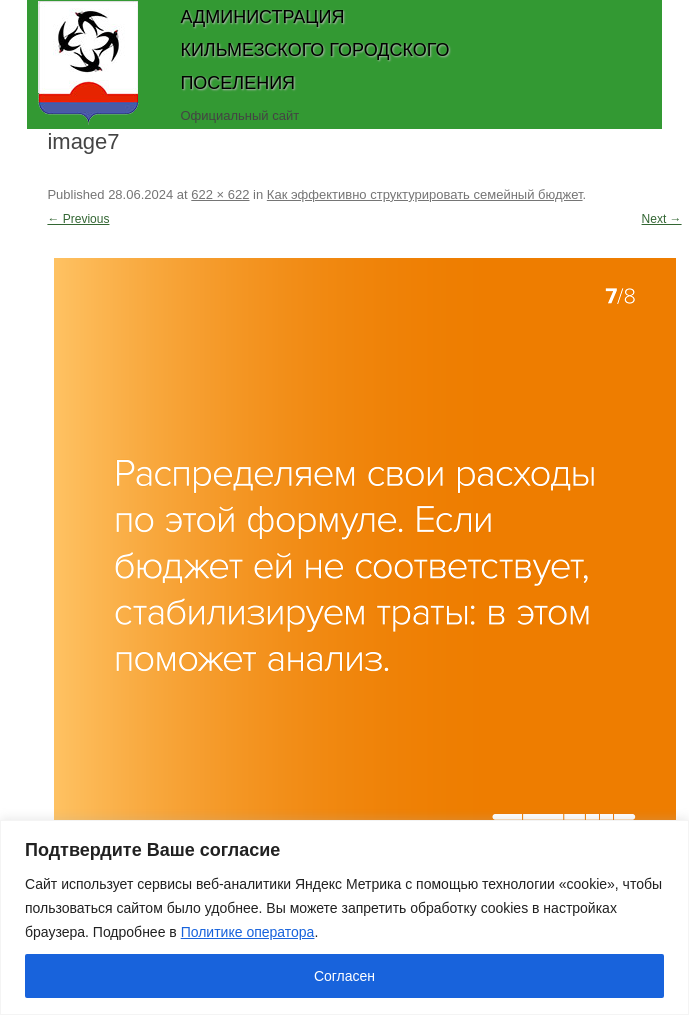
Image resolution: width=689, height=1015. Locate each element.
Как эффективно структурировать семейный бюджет (425, 194)
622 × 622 (220, 194)
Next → (662, 219)
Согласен (344, 976)
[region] (344, 917)
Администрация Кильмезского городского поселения (314, 50)
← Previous (78, 219)
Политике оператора (248, 932)
